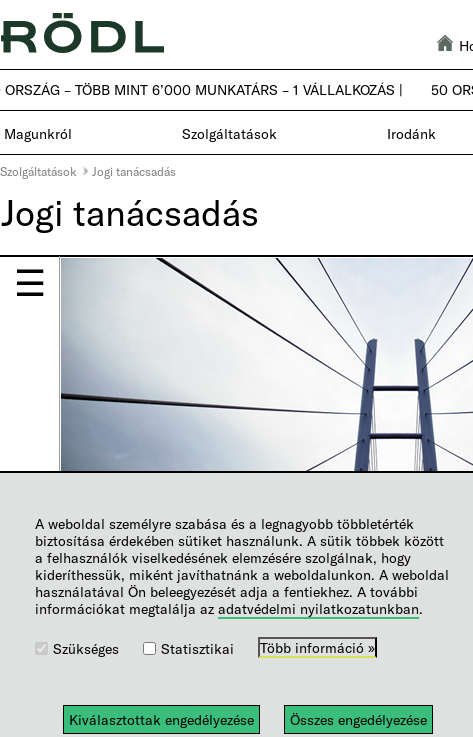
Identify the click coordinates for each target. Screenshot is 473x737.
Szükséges (86, 648)
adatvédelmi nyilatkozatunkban (318, 608)
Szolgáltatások (38, 171)
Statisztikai (197, 648)
